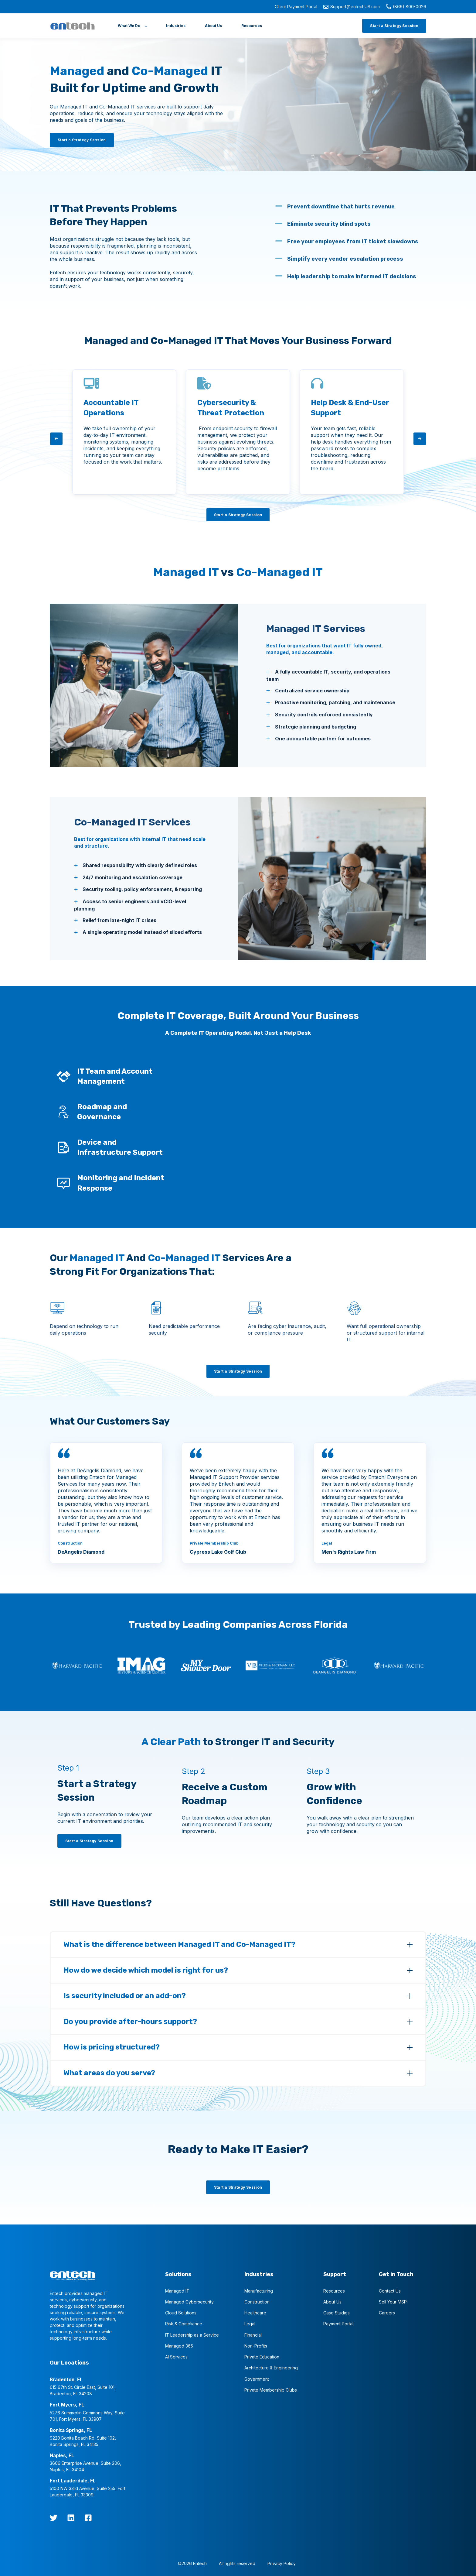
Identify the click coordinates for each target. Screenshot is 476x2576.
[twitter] (53, 2518)
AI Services (176, 2356)
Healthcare (255, 2312)
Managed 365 (179, 2345)
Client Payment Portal (296, 6)
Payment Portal (338, 2323)
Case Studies (336, 2312)
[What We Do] (132, 26)
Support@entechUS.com (351, 6)
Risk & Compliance (183, 2323)
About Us (332, 2301)
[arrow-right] (419, 438)
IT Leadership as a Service (192, 2335)
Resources (334, 2290)
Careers (387, 2312)
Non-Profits (255, 2345)
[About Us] (213, 26)
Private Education (261, 2356)
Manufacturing (258, 2290)
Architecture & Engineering (271, 2367)
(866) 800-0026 (406, 6)
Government (256, 2379)
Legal (249, 2323)
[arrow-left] (56, 438)
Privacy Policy (281, 2563)
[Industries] (175, 26)
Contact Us (390, 2290)
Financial (253, 2335)
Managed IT (177, 2290)
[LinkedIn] (71, 2518)
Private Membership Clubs (270, 2389)
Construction (257, 2301)
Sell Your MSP (393, 2301)
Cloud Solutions (180, 2312)
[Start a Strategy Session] (394, 26)
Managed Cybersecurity (189, 2301)
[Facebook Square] (88, 2518)
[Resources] (251, 26)
